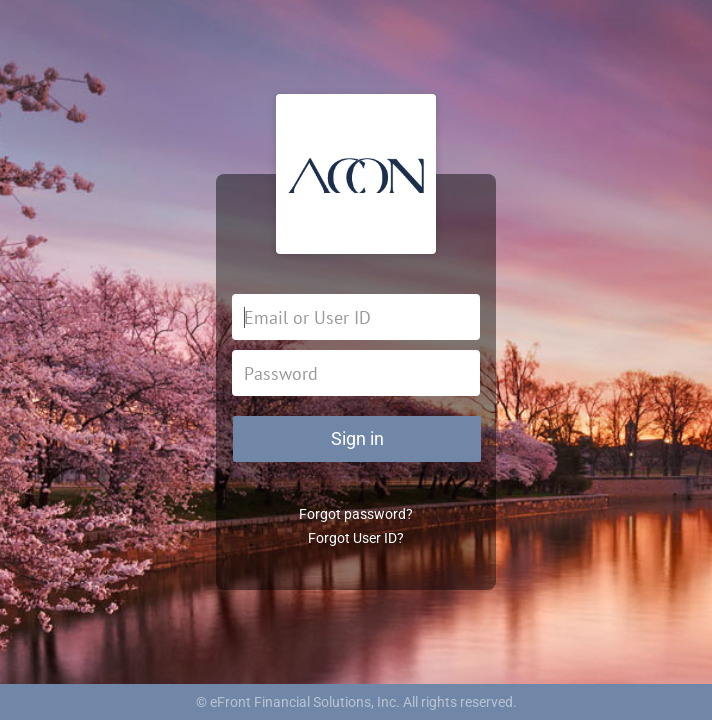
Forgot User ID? (356, 538)
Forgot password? (356, 514)
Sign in (357, 438)
